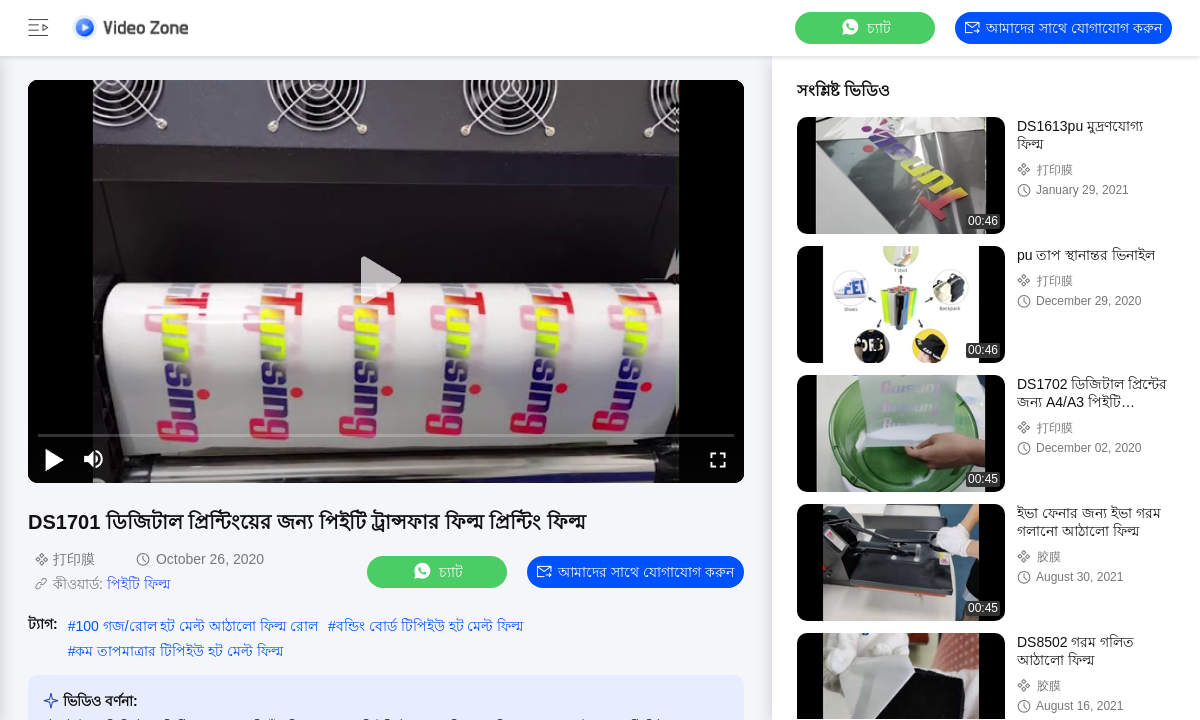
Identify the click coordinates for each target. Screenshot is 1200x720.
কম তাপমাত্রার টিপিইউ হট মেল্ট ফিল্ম (178, 651)
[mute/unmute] (94, 459)
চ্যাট (865, 27)
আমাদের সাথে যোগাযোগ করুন (1063, 28)
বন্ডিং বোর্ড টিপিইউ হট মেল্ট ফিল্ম (429, 626)
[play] (386, 281)
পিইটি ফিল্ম (138, 584)
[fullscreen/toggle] (718, 459)
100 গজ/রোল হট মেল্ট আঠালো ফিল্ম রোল (196, 626)
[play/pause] (54, 459)
